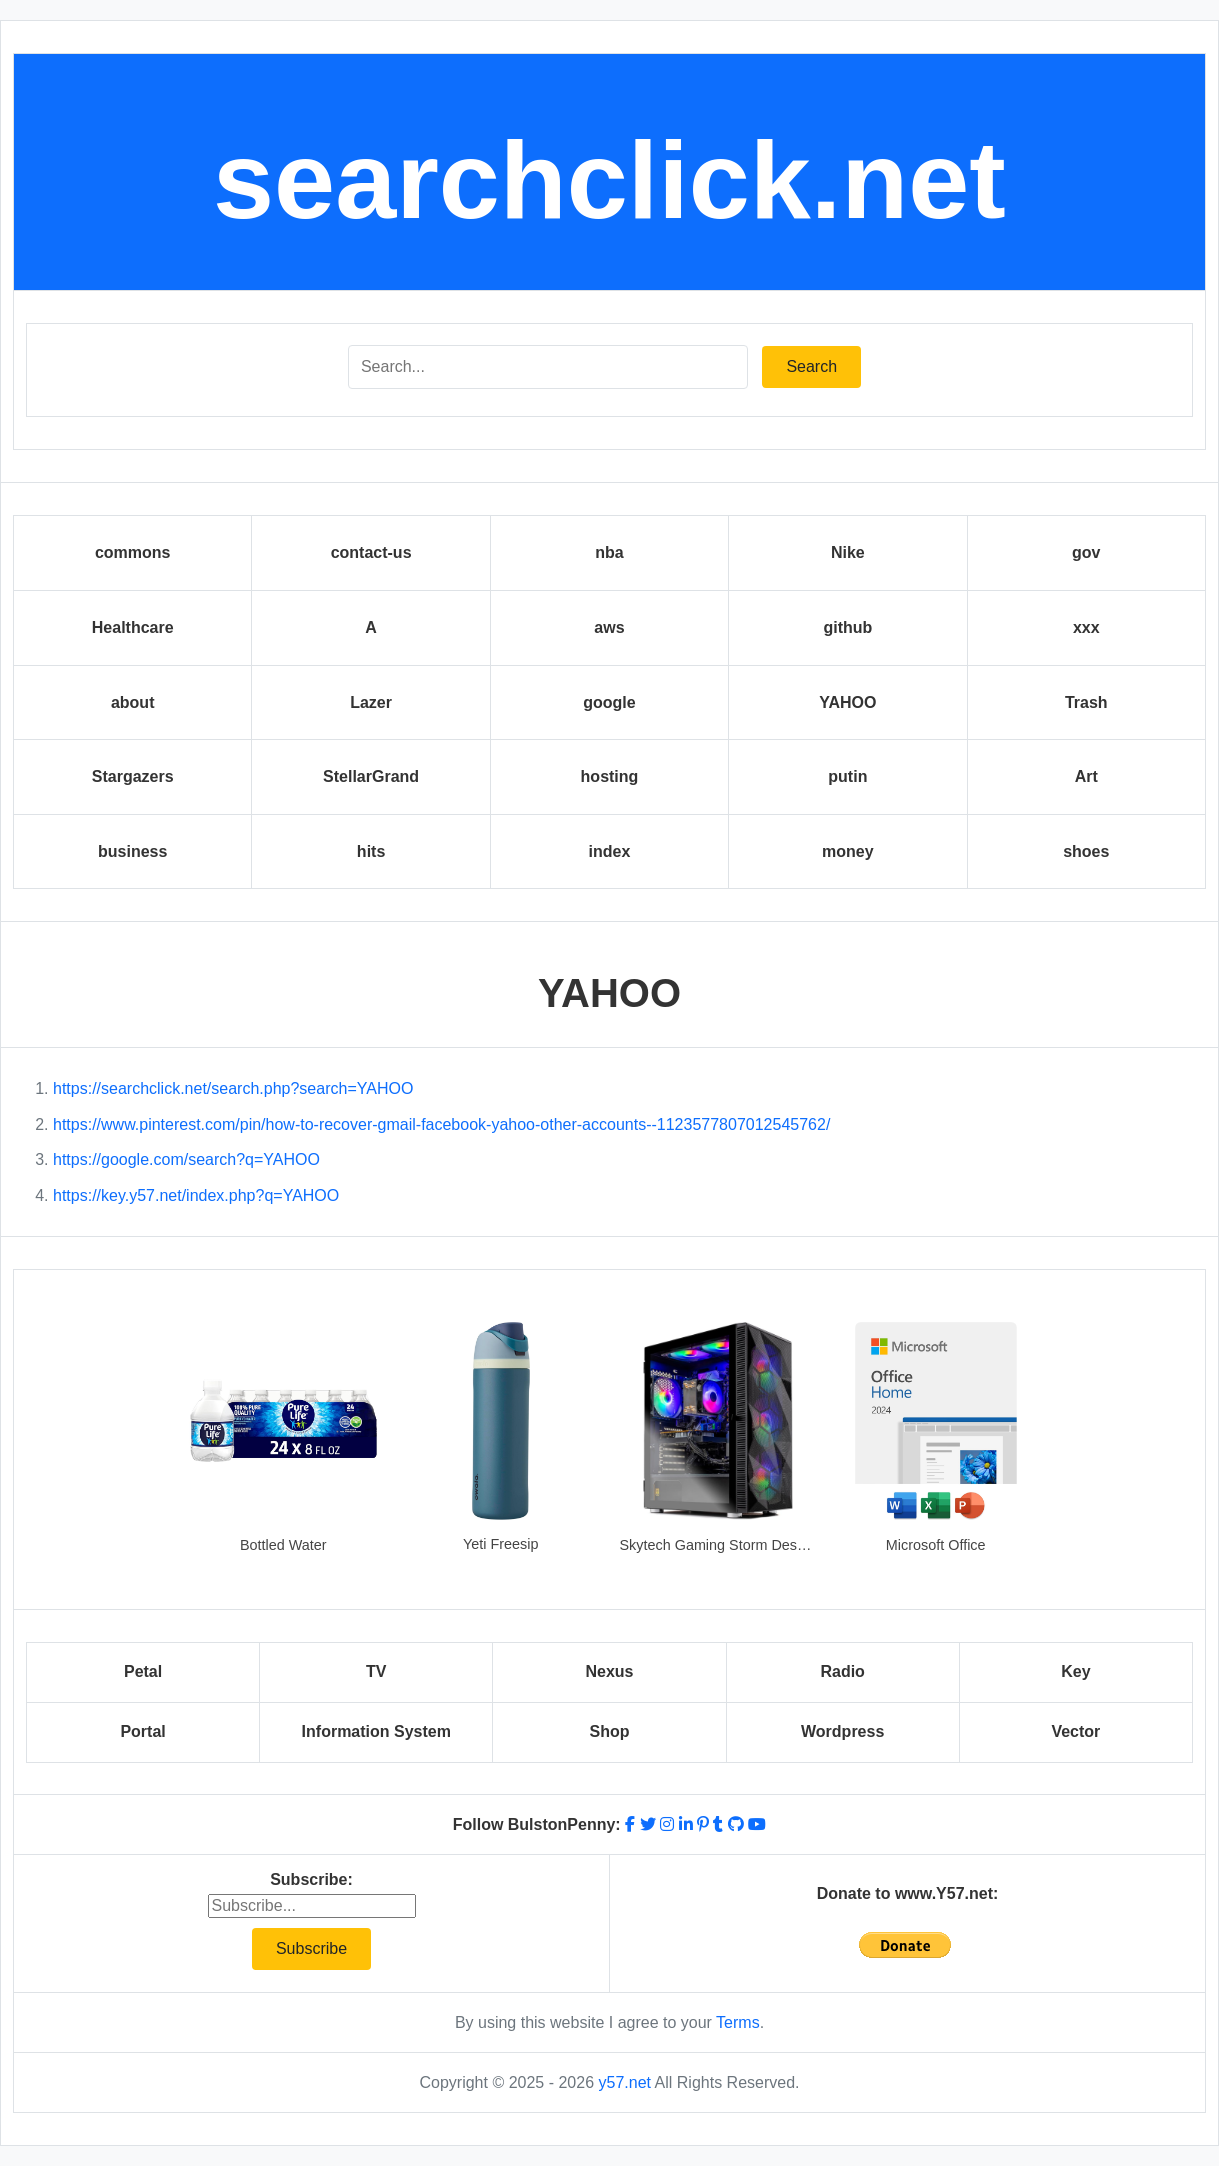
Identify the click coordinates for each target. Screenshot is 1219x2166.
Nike (848, 552)
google (609, 702)
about (133, 702)
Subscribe (311, 1948)
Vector (1075, 1731)
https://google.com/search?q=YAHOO (186, 1159)
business (132, 851)
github (847, 627)
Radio (842, 1671)
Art (1086, 776)
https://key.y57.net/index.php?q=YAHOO (196, 1195)
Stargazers (133, 776)
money (848, 851)
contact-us (371, 552)
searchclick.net (609, 180)
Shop (609, 1731)
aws (609, 627)
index (610, 851)
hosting (610, 776)
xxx (1086, 627)
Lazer (371, 702)
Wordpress (842, 1731)
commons (133, 552)
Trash (1086, 702)
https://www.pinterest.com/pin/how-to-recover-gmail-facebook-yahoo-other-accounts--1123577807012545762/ (441, 1124)
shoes (1086, 851)
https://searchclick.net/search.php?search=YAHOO (233, 1088)
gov (1086, 552)
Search (811, 366)
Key (1075, 1671)
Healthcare (133, 627)
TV (376, 1671)
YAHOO (847, 702)
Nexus (609, 1671)
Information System (376, 1731)
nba (609, 552)
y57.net (625, 2082)
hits (371, 851)
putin (847, 776)
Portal (142, 1731)
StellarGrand (371, 776)
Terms (738, 2022)
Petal (143, 1671)
